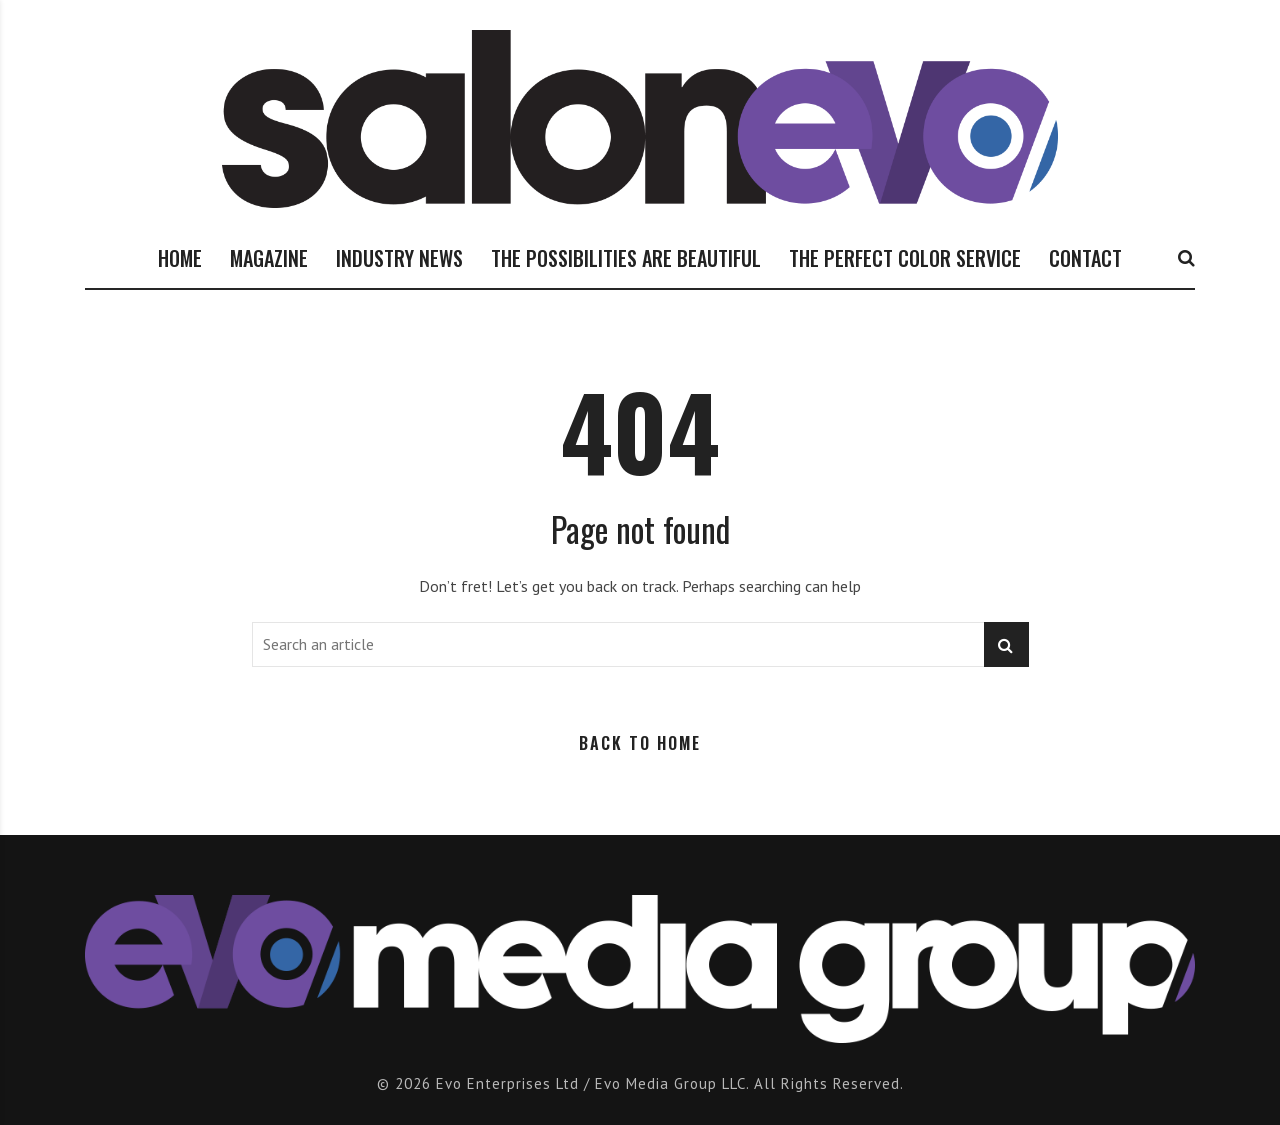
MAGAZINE (269, 258)
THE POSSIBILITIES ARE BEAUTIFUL (626, 258)
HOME (180, 258)
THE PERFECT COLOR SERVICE (905, 258)
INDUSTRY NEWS (399, 258)
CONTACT (1085, 258)
